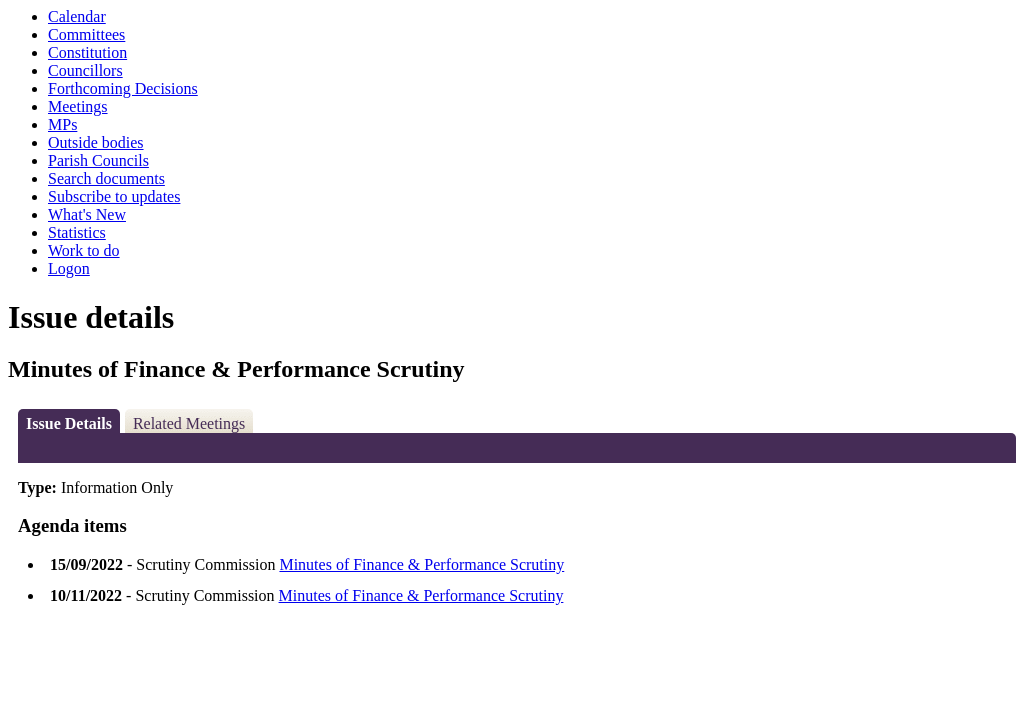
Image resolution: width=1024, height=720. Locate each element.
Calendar (77, 16)
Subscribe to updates (114, 196)
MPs (62, 124)
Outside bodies (96, 142)
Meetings (78, 106)
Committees (86, 34)
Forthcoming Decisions (123, 88)
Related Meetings (189, 423)
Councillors (85, 70)
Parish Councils (98, 160)
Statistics (77, 232)
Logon (69, 268)
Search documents (106, 178)
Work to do (84, 250)
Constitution (87, 52)
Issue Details (69, 423)
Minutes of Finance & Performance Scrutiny (421, 564)
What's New (87, 214)
